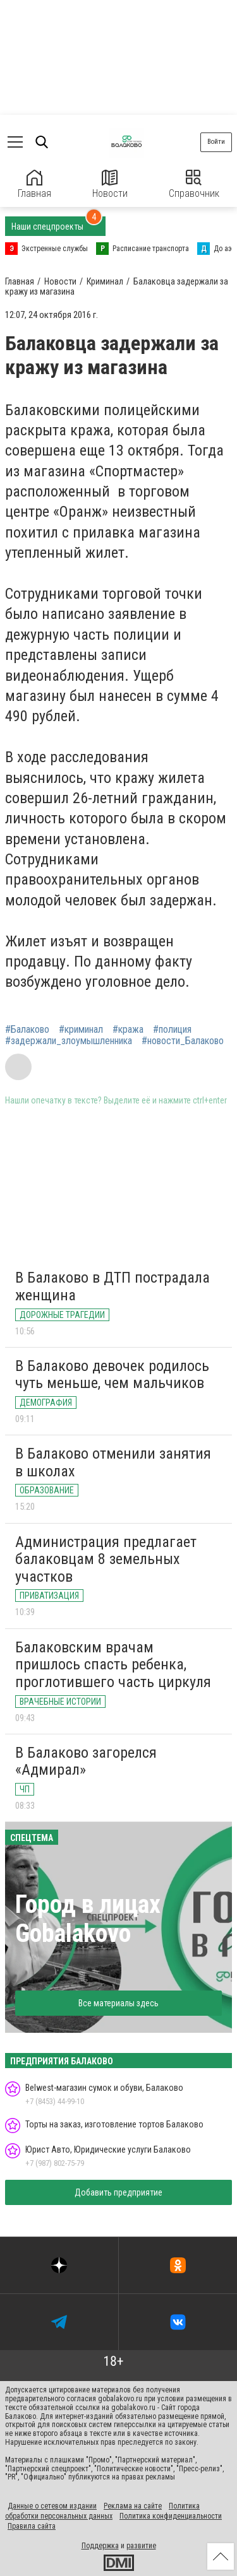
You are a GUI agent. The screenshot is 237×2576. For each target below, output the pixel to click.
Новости (110, 184)
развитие (141, 2545)
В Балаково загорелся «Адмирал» (86, 1761)
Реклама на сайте (133, 2506)
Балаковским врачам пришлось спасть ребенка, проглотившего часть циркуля (113, 1664)
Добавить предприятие (118, 2192)
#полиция (172, 1029)
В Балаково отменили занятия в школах (113, 1462)
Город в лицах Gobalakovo (88, 1919)
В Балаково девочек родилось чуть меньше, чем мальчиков (112, 1374)
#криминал (81, 1029)
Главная (34, 184)
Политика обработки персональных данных (102, 2511)
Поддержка (100, 2545)
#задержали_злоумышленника (68, 1041)
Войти (216, 142)
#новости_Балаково (183, 1041)
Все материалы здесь (118, 2003)
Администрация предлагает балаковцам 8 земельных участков (106, 1559)
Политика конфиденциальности (170, 2516)
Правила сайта (32, 2526)
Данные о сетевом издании (52, 2506)
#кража (127, 1029)
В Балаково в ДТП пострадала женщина (112, 1286)
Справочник (194, 184)
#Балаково (27, 1029)
